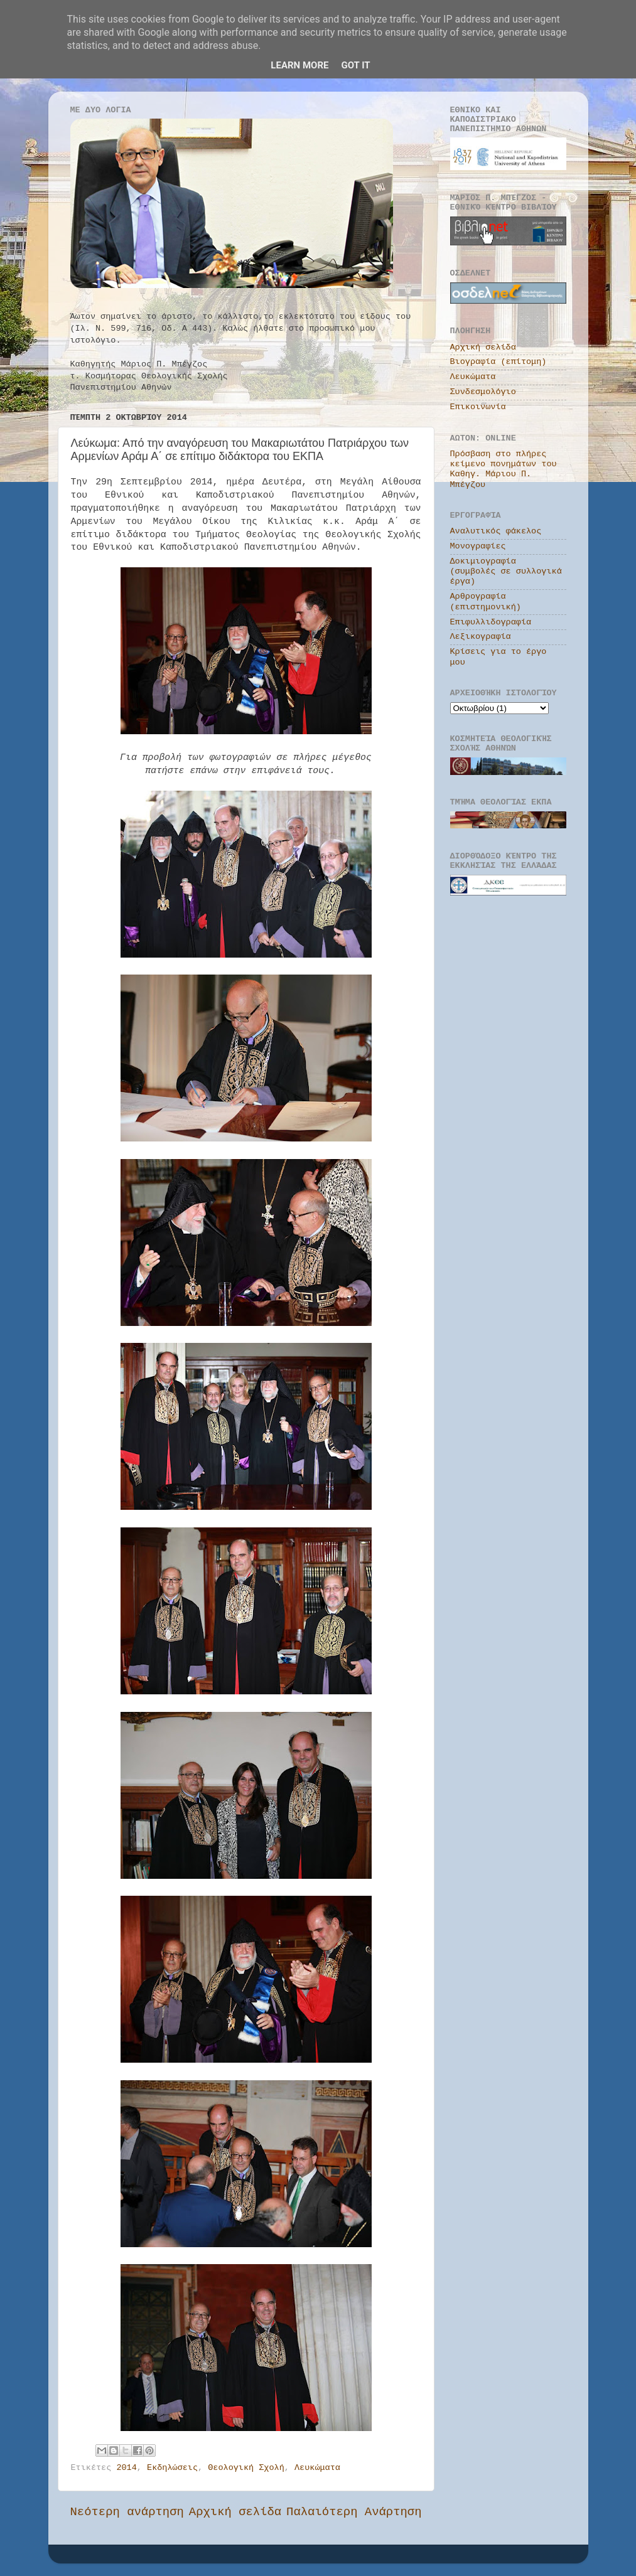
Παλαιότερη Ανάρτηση (353, 2512)
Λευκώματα (317, 2467)
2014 (126, 2467)
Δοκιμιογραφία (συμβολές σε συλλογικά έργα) (506, 571)
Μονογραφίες (478, 546)
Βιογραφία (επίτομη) (498, 361)
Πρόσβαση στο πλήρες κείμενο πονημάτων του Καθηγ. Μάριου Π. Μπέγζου (503, 469)
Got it (355, 65)
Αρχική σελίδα (235, 2512)
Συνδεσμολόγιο (483, 392)
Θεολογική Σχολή (246, 2467)
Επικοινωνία (478, 407)
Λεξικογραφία (480, 636)
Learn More (299, 65)
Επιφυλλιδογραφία (491, 622)
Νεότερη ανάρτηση (127, 2512)
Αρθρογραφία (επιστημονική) (485, 601)
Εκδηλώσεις (172, 2467)
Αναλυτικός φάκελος (496, 531)
